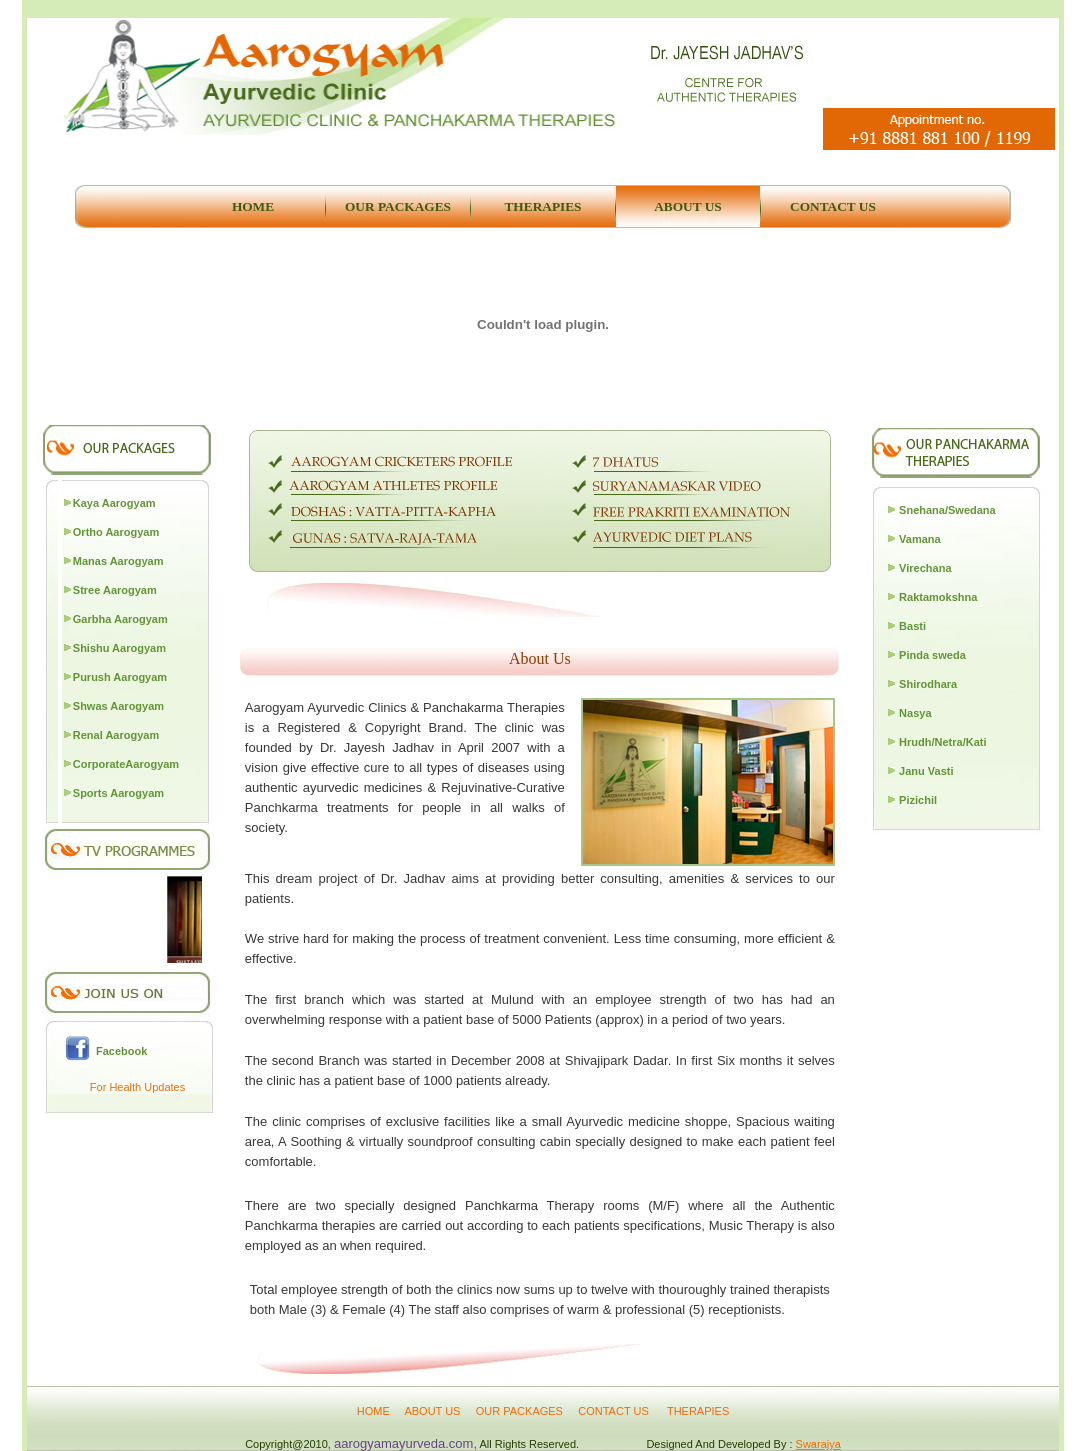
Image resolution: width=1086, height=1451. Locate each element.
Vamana (920, 539)
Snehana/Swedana (947, 510)
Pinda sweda (932, 655)
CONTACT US (615, 1411)
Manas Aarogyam (118, 561)
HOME (373, 1411)
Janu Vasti (926, 771)
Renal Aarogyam (116, 735)
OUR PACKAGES (519, 1411)
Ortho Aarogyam (116, 532)
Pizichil (918, 800)
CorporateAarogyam (126, 764)
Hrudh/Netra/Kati (942, 742)
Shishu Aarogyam (119, 648)
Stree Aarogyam (115, 590)
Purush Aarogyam (120, 677)
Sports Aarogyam (118, 793)
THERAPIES (698, 1411)
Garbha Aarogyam (120, 619)
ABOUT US (433, 1411)
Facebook (118, 1051)
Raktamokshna (938, 597)
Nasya (915, 713)
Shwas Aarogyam (118, 706)
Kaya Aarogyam (114, 503)
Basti (912, 626)
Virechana (925, 568)
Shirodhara (928, 684)
